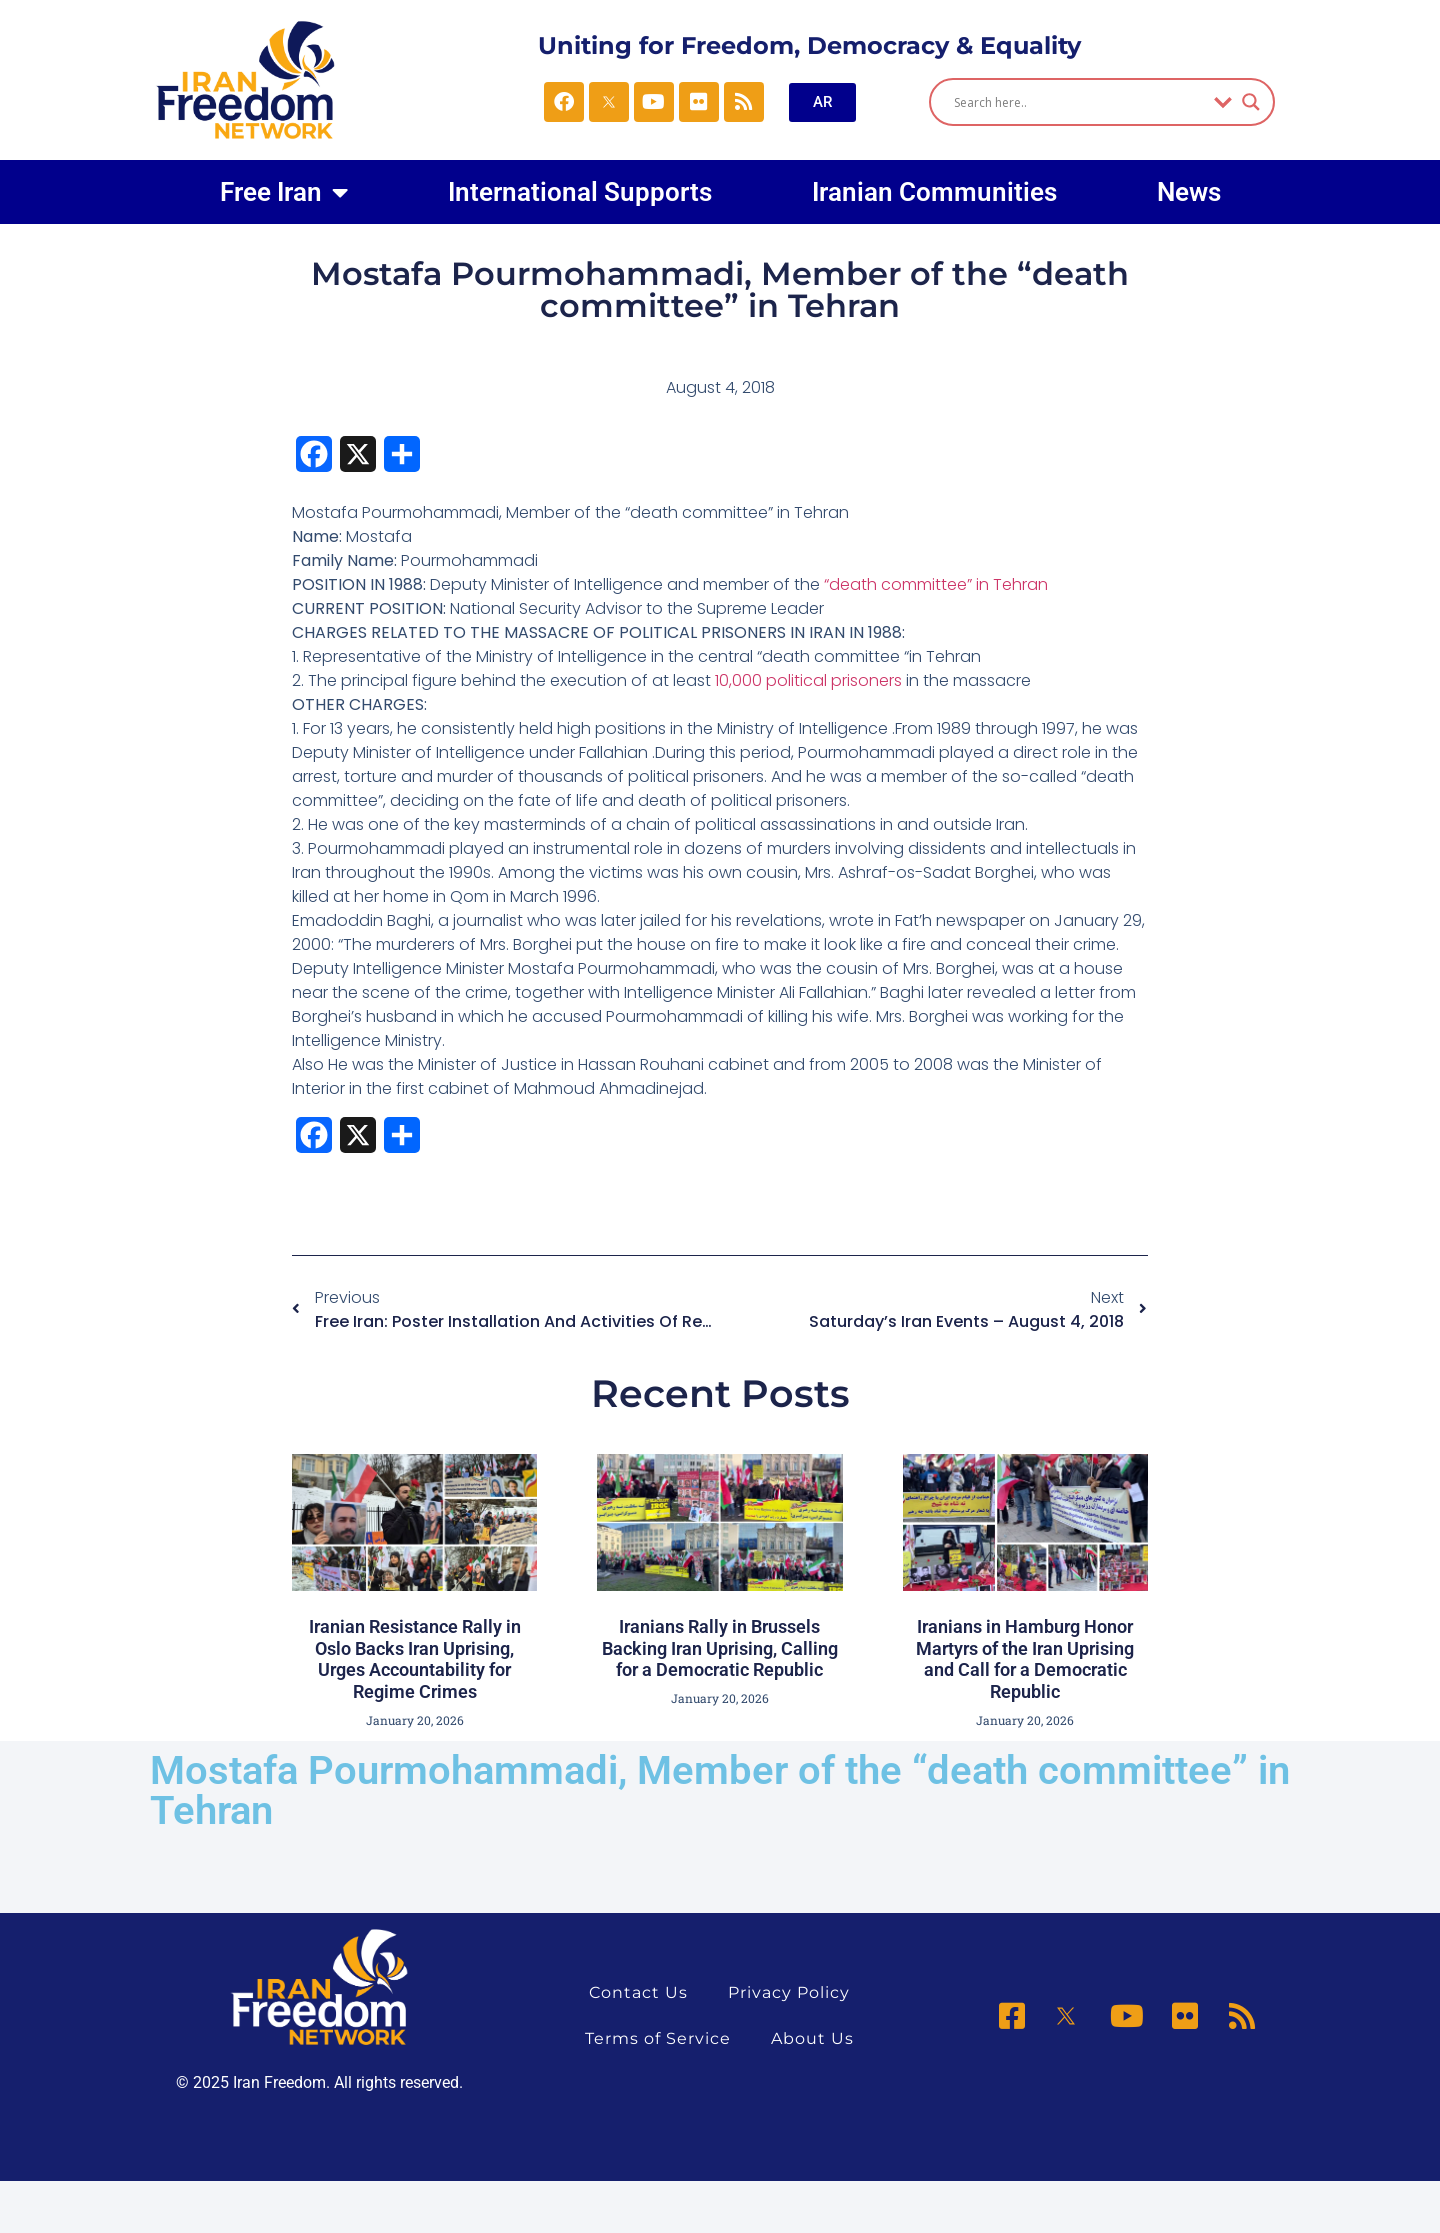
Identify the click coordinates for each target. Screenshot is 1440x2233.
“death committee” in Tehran (936, 584)
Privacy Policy (789, 1992)
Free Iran (284, 192)
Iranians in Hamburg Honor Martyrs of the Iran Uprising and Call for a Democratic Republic (1025, 1659)
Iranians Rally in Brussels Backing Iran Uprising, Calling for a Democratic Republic (720, 1648)
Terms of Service (658, 2038)
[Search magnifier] (1251, 102)
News (1189, 192)
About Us (812, 2038)
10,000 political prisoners (808, 680)
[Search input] (1078, 102)
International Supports (580, 192)
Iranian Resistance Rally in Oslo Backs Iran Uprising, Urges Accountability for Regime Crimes (415, 1659)
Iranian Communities (934, 192)
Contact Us (638, 1992)
